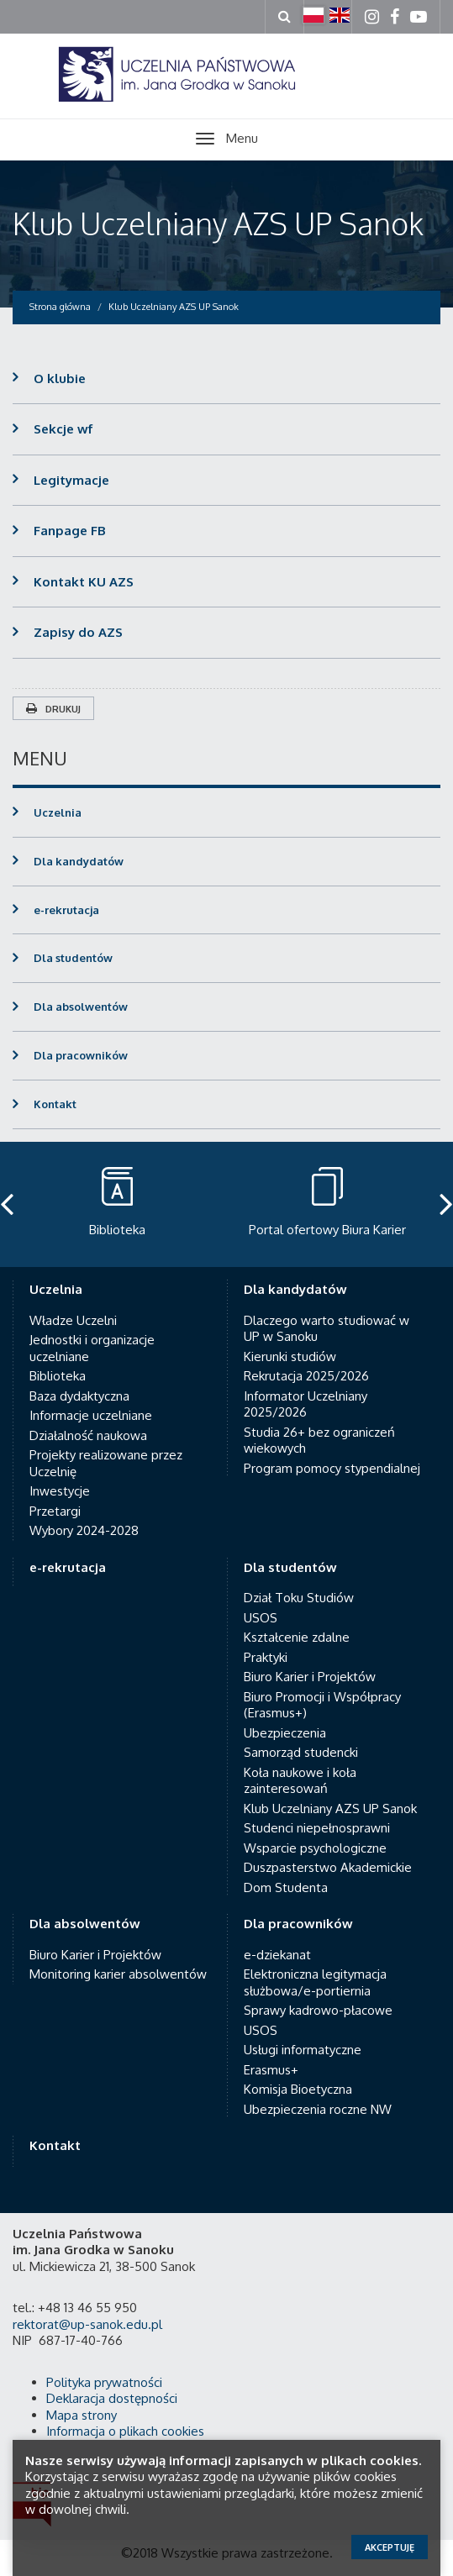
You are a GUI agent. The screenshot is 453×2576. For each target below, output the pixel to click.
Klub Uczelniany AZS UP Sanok (218, 223)
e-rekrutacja (66, 910)
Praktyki (265, 1640)
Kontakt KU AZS (84, 582)
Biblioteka (57, 1360)
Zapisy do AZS (78, 632)
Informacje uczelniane (90, 1399)
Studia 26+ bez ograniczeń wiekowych (319, 1423)
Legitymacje (71, 480)
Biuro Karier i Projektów (310, 1661)
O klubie (60, 378)
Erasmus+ (271, 2053)
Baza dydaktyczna (79, 1379)
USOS (260, 1601)
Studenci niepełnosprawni (317, 1812)
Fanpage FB (70, 531)
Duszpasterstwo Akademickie (328, 1851)
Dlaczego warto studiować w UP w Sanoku (326, 1312)
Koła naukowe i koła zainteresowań (300, 1764)
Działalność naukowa (88, 1419)
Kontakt (55, 1104)
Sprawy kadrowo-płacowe (318, 1994)
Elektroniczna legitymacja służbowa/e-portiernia (315, 1966)
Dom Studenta (286, 1871)
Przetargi (55, 1494)
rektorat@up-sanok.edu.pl (87, 2308)
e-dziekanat (277, 1938)
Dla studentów (73, 958)
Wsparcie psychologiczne (315, 1831)
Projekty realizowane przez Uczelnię (105, 1447)
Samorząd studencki (301, 1736)
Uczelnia (58, 812)
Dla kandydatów (79, 861)
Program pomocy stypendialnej (332, 1451)
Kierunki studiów (290, 1340)
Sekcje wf (63, 429)
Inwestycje (59, 1475)
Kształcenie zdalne (297, 1621)
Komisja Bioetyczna (298, 2073)
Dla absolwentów (81, 1006)
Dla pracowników (81, 1055)
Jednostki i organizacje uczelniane (92, 1332)
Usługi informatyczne (302, 2034)
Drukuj (53, 709)
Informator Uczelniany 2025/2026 (305, 1387)
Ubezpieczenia (285, 1716)
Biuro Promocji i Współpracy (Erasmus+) (322, 1688)
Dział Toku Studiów (299, 1582)
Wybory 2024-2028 (84, 1514)
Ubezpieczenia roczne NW (318, 2092)
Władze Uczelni (73, 1304)
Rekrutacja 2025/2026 (306, 1360)
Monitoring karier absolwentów (118, 1958)
